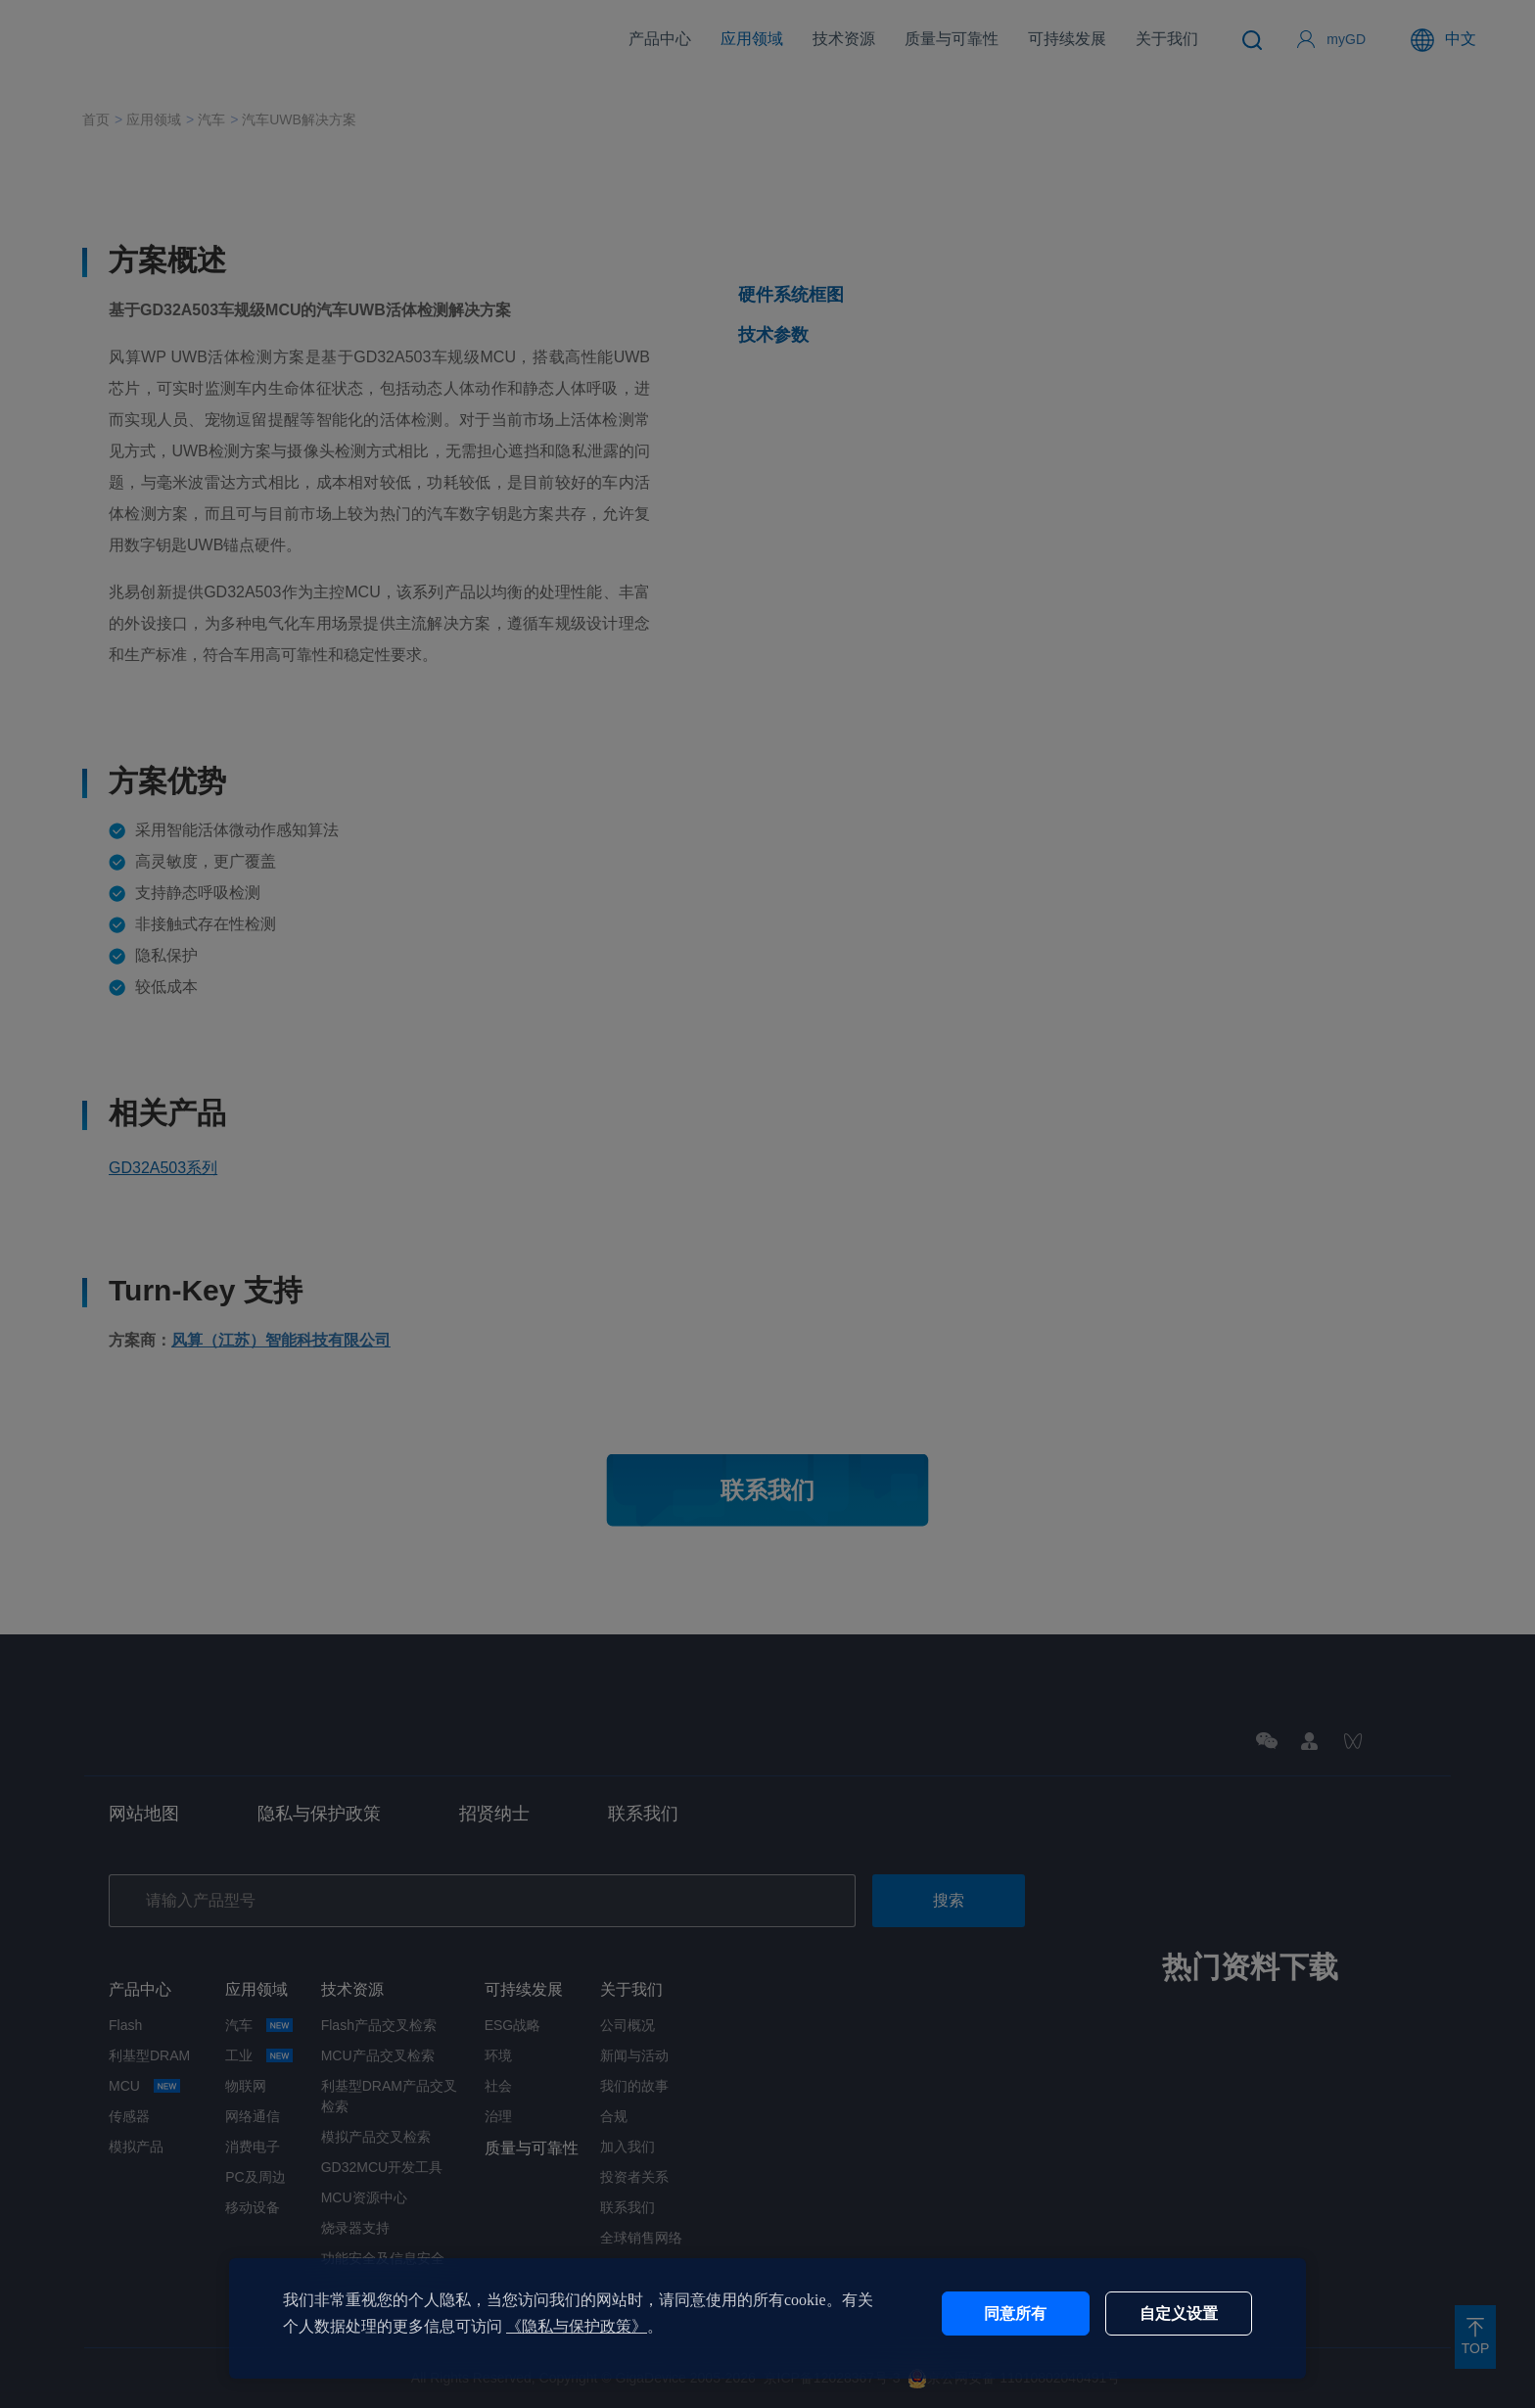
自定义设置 (1179, 2313)
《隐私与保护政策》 (576, 2326)
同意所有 (1015, 2313)
